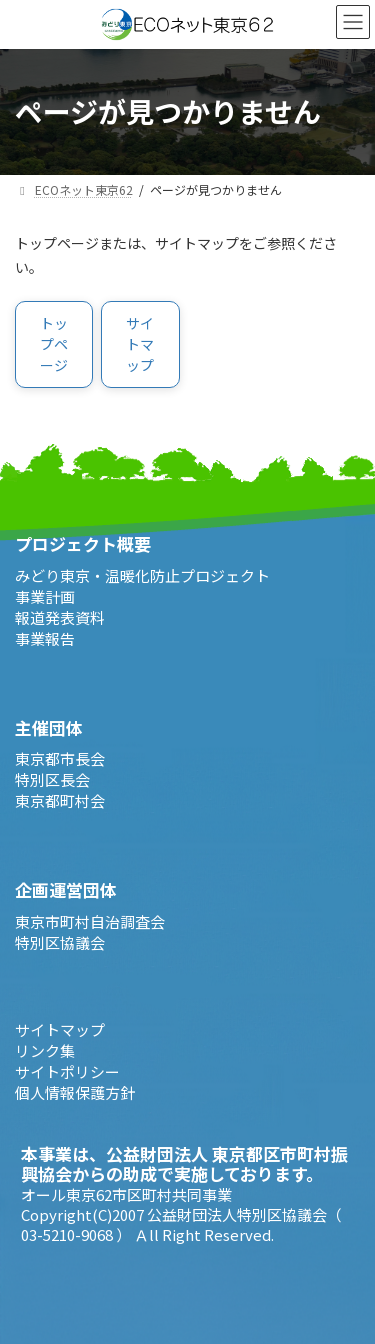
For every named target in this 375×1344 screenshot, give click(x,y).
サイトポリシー (67, 1070)
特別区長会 (52, 779)
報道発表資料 (60, 616)
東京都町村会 (60, 800)
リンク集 (45, 1049)
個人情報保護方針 (75, 1091)
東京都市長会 (60, 758)
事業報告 (45, 637)
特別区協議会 (60, 941)
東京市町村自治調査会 (90, 920)
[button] (54, 344)
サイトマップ (60, 1028)
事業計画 (45, 595)
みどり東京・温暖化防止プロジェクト (142, 574)
